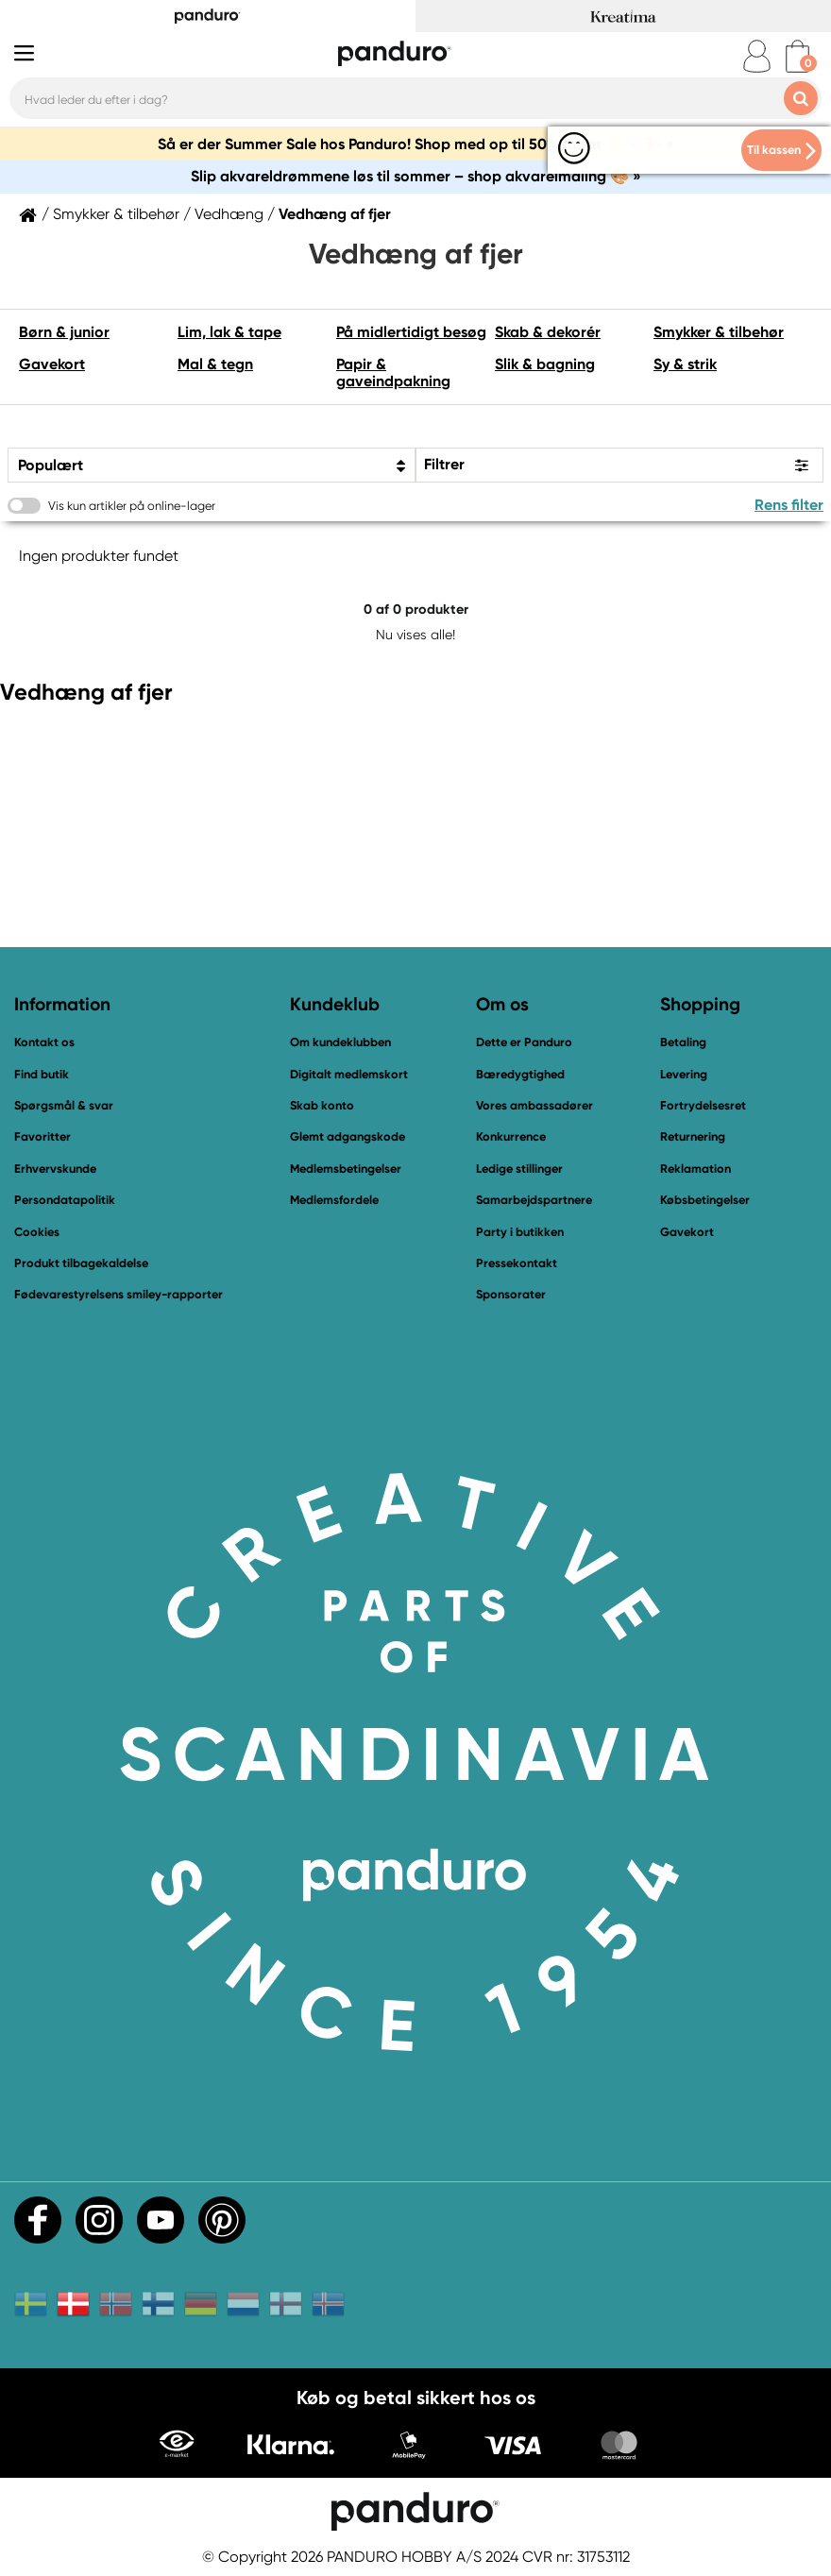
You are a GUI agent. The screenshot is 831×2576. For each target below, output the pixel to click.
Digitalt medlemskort (349, 1074)
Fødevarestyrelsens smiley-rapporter (118, 1294)
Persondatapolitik (64, 1200)
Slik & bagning (545, 364)
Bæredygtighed (520, 1074)
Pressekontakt (516, 1263)
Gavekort (52, 364)
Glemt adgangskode (347, 1136)
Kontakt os (44, 1042)
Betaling (683, 1042)
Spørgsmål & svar (63, 1105)
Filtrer (444, 464)
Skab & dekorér (548, 332)
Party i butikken (520, 1232)
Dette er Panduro (524, 1042)
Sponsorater (511, 1294)
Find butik (41, 1074)
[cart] (797, 56)
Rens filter (789, 505)
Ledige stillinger (519, 1168)
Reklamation (695, 1168)
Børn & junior (64, 332)
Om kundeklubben (340, 1042)
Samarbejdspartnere (534, 1200)
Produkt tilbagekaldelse (81, 1263)
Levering (683, 1074)
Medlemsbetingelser (345, 1168)
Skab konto (322, 1105)
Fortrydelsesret (703, 1105)
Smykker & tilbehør (116, 214)
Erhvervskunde (55, 1168)
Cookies (36, 1232)
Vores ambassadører (534, 1105)
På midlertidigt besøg (411, 332)
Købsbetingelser (705, 1200)
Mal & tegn (215, 364)
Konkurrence (511, 1136)
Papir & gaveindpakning (393, 372)
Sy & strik (685, 364)
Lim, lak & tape (229, 332)
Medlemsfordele (334, 1200)
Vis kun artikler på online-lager (131, 506)
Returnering (692, 1136)
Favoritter (42, 1136)
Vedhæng (229, 214)
